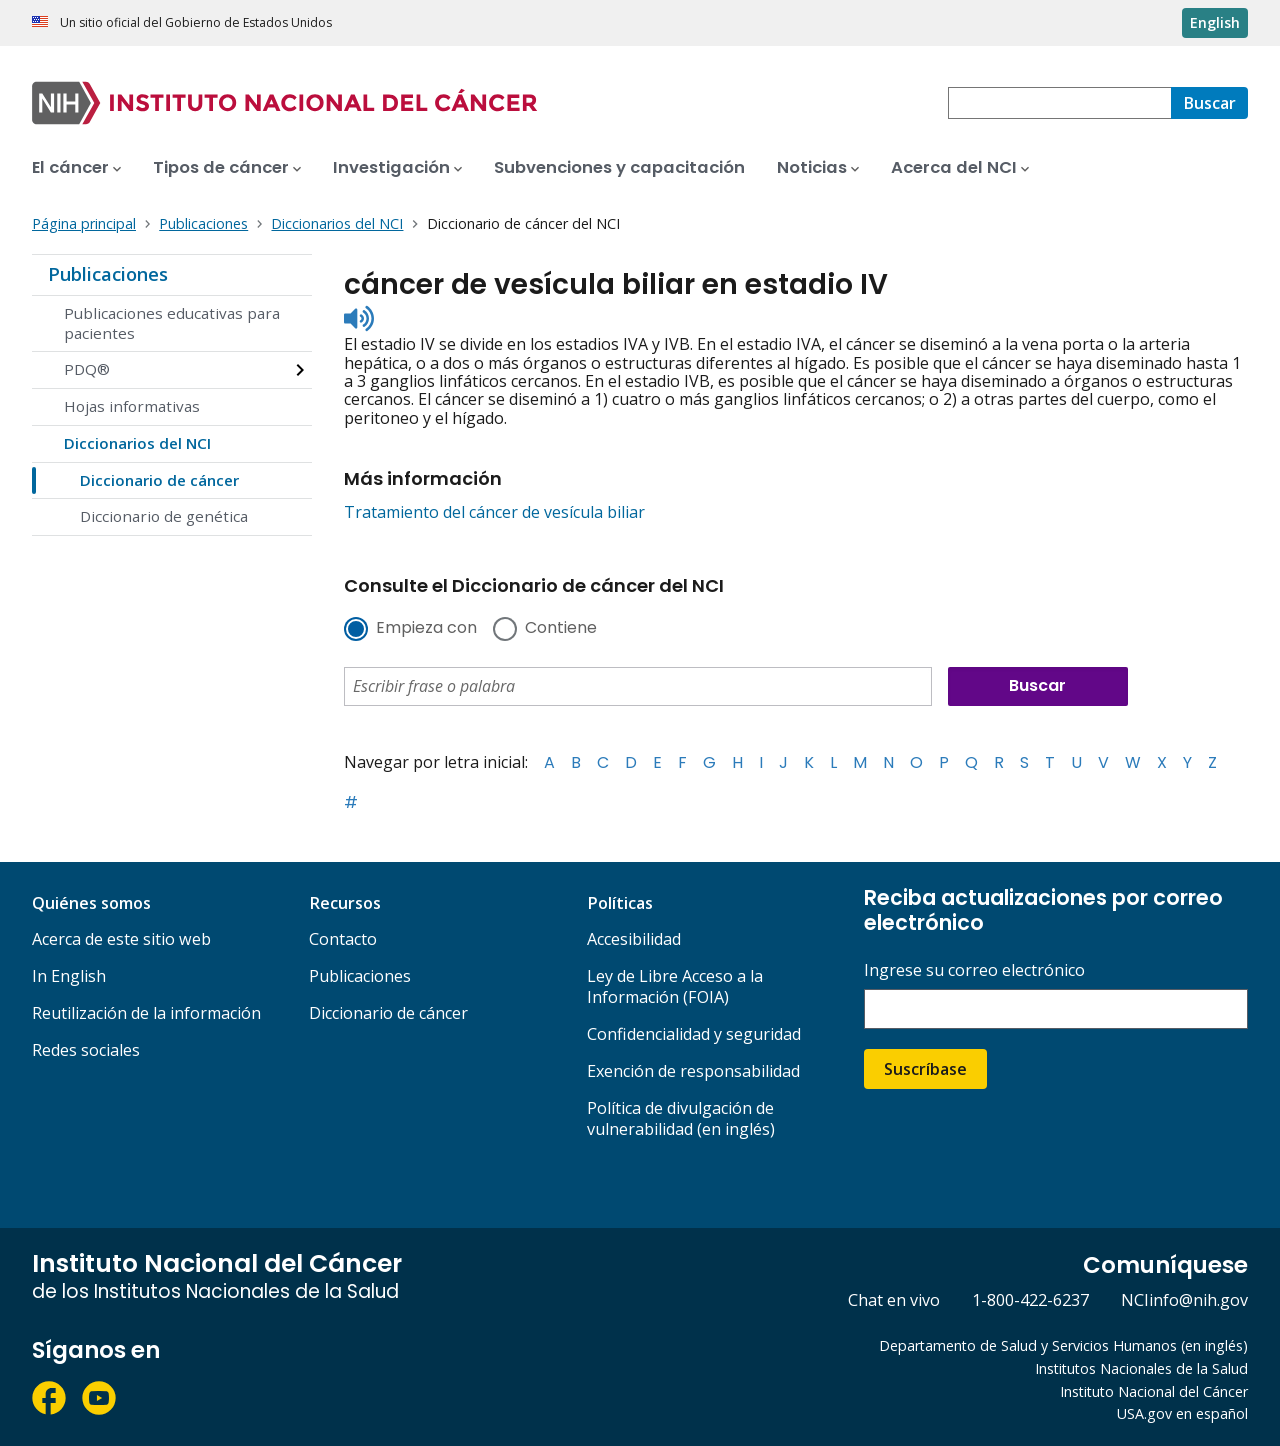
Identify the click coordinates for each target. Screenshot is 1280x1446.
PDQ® (87, 369)
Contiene (561, 629)
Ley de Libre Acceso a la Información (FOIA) (675, 986)
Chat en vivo (894, 1300)
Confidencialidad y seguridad (694, 1034)
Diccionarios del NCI (137, 443)
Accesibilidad (634, 939)
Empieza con (426, 629)
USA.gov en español (1182, 1413)
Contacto (343, 939)
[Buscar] (1209, 103)
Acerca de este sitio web (121, 939)
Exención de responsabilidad (693, 1071)
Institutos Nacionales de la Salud (1141, 1368)
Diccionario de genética (164, 516)
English (1215, 22)
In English (69, 976)
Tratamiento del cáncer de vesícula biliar (494, 512)
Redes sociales (86, 1050)
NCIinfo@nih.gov (1184, 1300)
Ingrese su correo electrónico (974, 970)
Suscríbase (925, 1069)
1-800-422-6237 (1030, 1300)
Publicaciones (108, 274)
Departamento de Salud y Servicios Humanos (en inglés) (1063, 1345)
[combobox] (1059, 103)
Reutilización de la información (146, 1013)
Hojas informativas (132, 406)
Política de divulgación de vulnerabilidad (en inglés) (681, 1118)
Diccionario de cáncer (159, 480)
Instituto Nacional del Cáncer (1154, 1391)
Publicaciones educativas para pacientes (172, 323)
